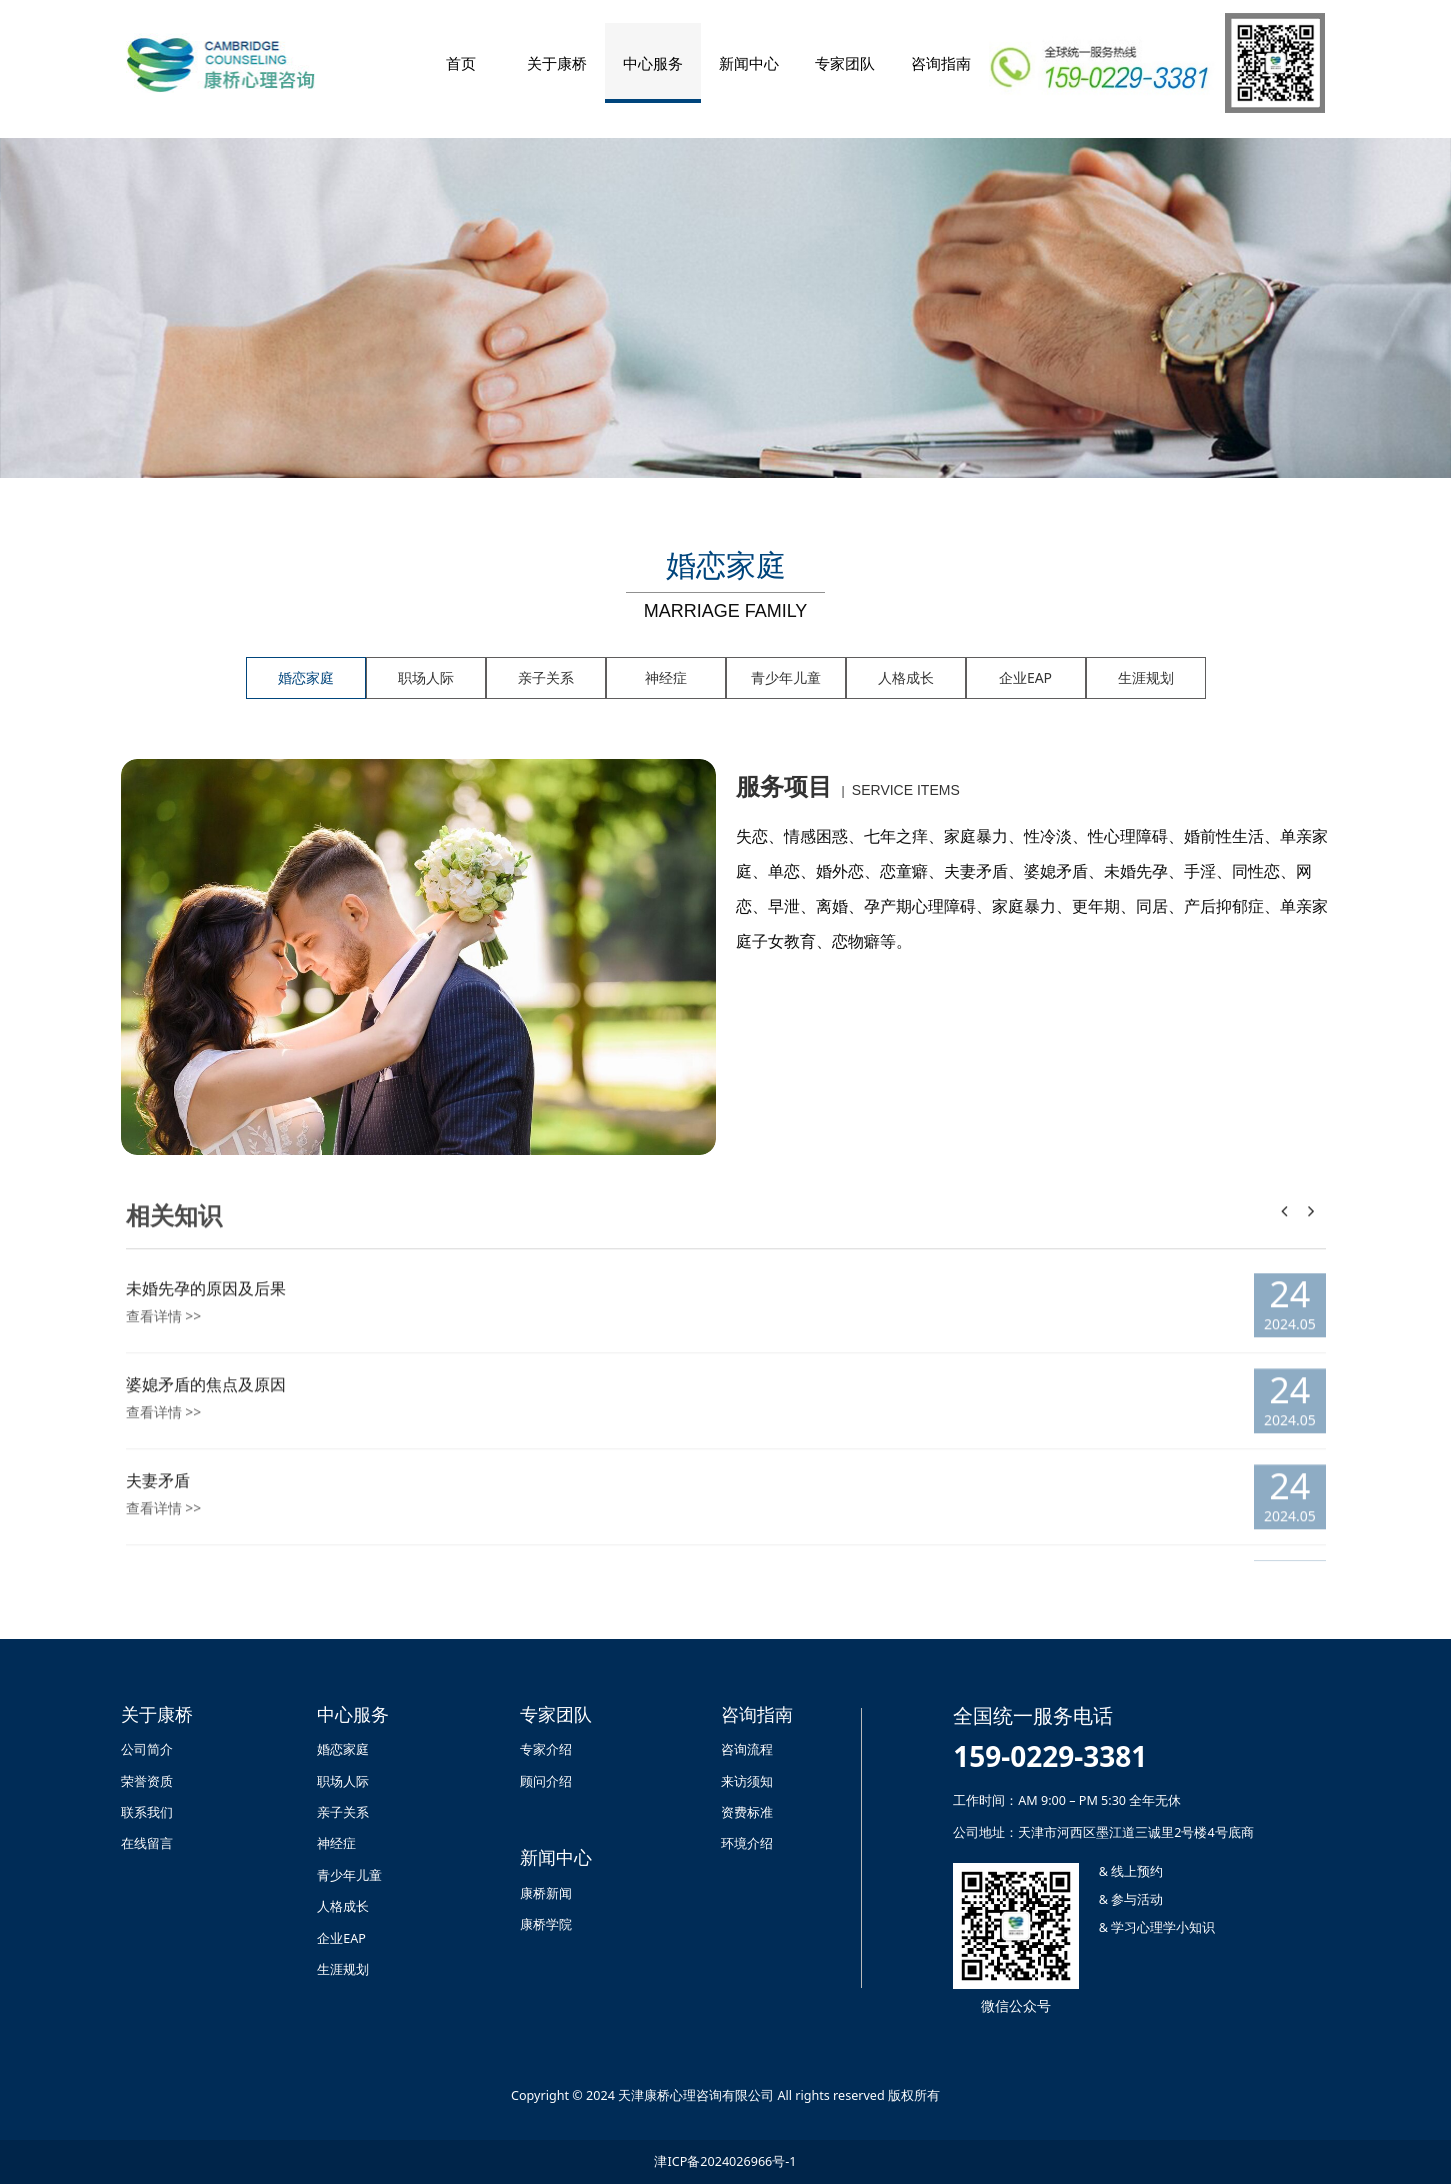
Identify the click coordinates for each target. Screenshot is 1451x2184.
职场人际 (426, 677)
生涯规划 (1146, 677)
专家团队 (845, 63)
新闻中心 (749, 63)
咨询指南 (941, 63)
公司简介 (147, 1749)
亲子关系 (546, 677)
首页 (461, 63)
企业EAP (1025, 677)
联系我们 (147, 1812)
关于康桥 (557, 63)
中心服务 (653, 63)
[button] (1311, 1226)
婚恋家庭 (306, 677)
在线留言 (147, 1843)
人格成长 (906, 677)
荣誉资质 (147, 1781)
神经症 (666, 677)
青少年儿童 (786, 677)
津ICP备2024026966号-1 (725, 2161)
